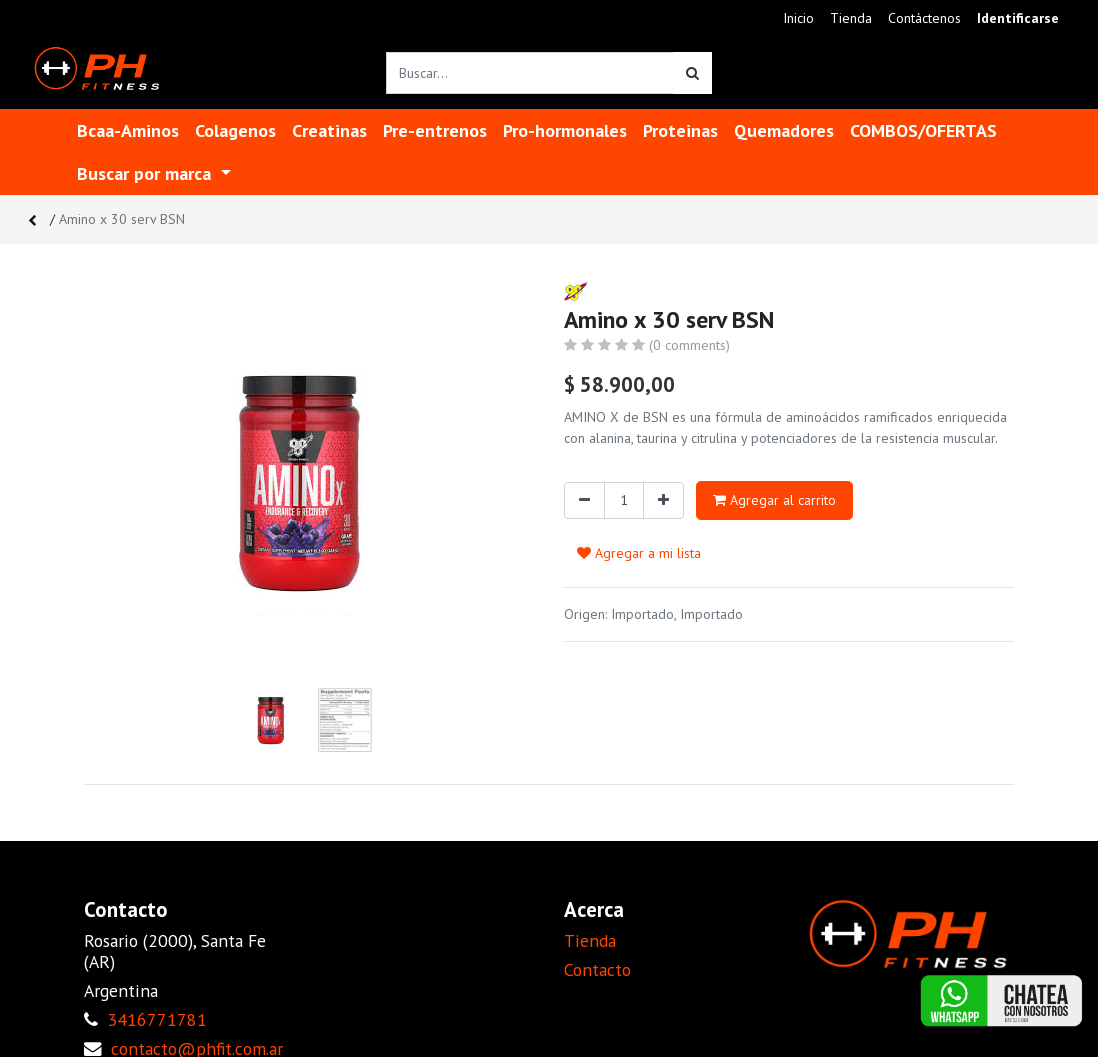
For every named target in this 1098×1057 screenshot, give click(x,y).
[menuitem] (798, 18)
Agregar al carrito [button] (774, 500)
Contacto (597, 969)
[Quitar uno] (584, 500)
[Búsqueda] (692, 73)
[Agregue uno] (663, 500)
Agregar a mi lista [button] (639, 553)
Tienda (590, 940)
